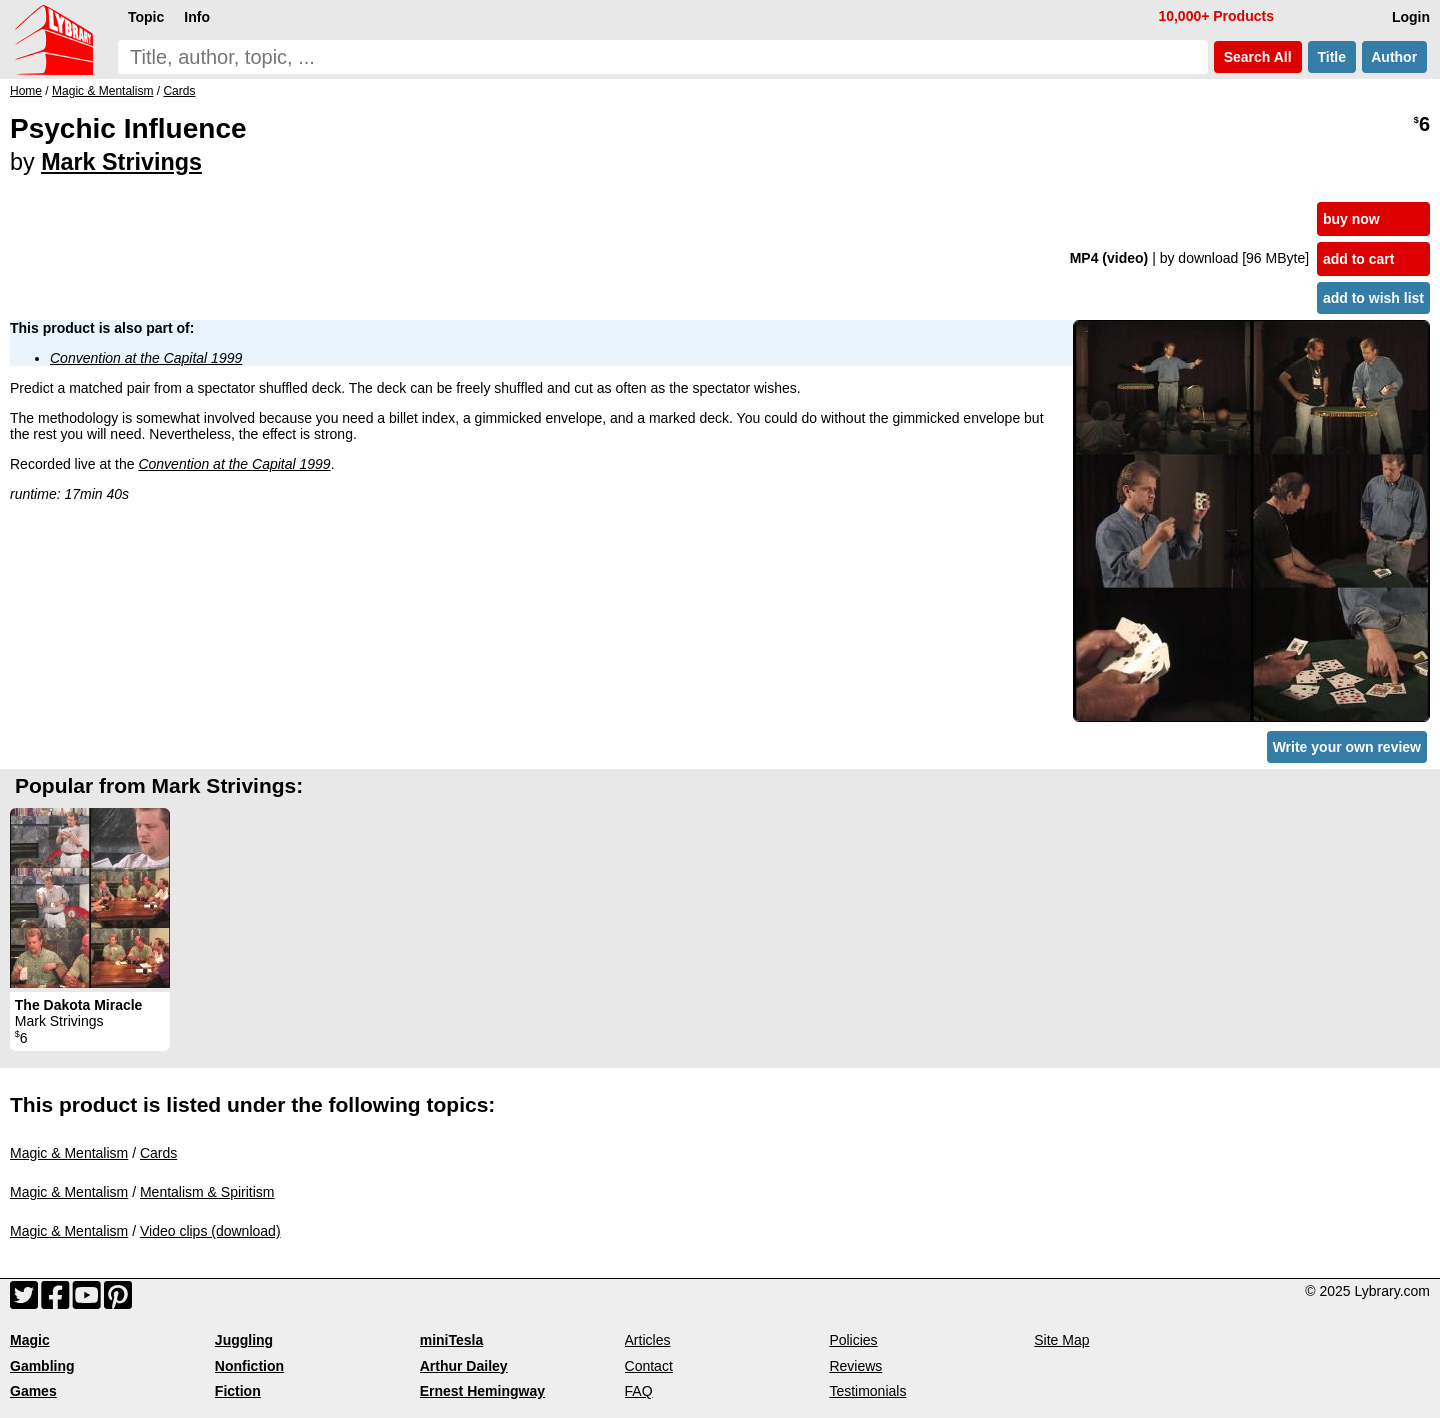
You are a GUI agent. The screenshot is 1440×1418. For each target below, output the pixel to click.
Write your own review (1347, 747)
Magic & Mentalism (69, 1153)
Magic (30, 1340)
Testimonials (867, 1391)
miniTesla (452, 1340)
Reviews (855, 1366)
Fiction (238, 1391)
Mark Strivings (121, 162)
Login (1411, 17)
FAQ (639, 1391)
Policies (853, 1340)
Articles (648, 1340)
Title (1332, 57)
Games (33, 1391)
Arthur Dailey (464, 1366)
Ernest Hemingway (482, 1391)
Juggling (244, 1340)
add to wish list (1373, 298)
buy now (1351, 219)
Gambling (42, 1366)
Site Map (1061, 1340)
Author (1394, 57)
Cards (158, 1153)
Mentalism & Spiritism (207, 1192)
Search (1258, 57)
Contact (649, 1366)
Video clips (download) (210, 1231)
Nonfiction (249, 1366)
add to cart (1359, 259)
